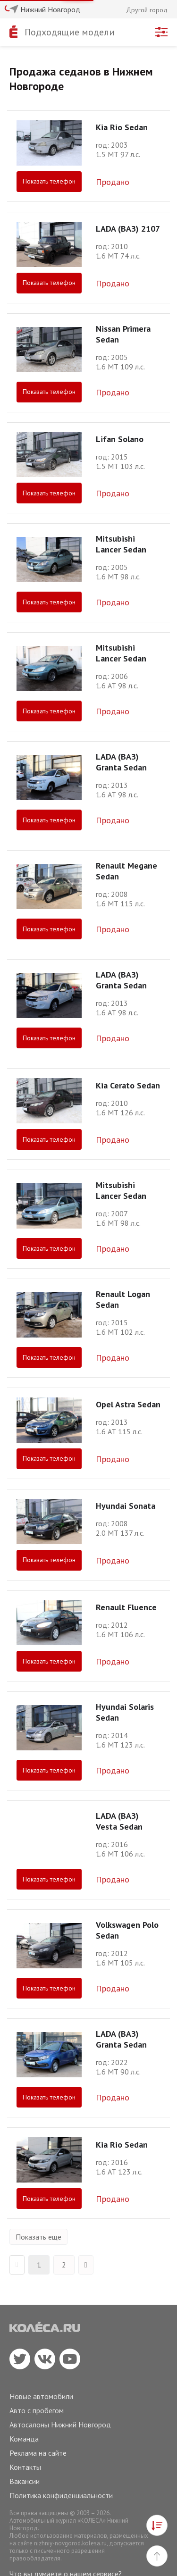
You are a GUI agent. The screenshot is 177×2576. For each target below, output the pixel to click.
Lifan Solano (119, 439)
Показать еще (38, 2236)
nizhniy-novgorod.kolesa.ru (70, 2543)
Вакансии (24, 2481)
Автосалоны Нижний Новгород (60, 2424)
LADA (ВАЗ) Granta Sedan (121, 762)
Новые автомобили (41, 2396)
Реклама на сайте (38, 2453)
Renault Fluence (126, 1607)
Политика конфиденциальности (61, 2495)
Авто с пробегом (36, 2410)
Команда (24, 2438)
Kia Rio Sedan (122, 127)
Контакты (25, 2467)
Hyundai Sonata (125, 1505)
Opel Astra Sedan (128, 1404)
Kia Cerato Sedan (128, 1085)
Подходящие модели (70, 32)
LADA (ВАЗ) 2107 (128, 228)
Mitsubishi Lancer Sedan (121, 544)
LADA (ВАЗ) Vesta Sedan (119, 1821)
